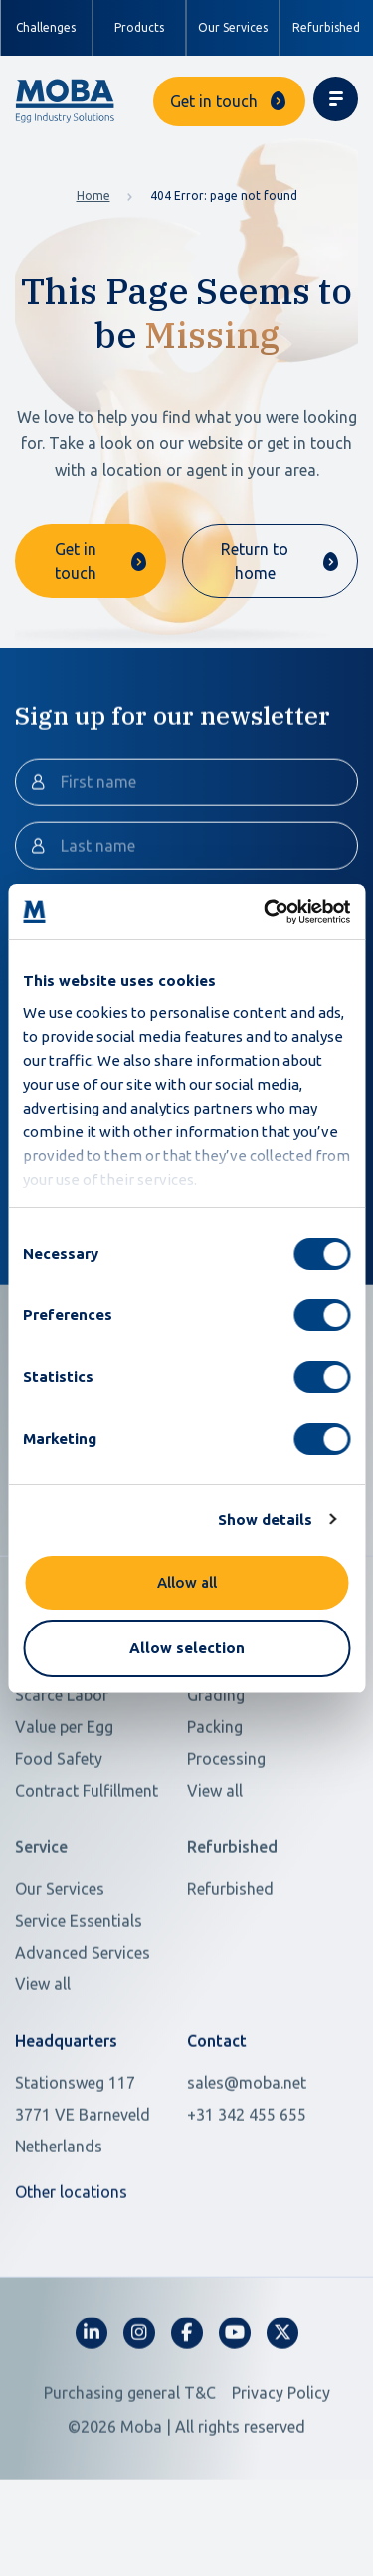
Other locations (71, 2275)
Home (93, 195)
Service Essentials (78, 2003)
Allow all (187, 1582)
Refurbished (326, 27)
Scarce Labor (61, 1778)
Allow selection (187, 1647)
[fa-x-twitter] (282, 2416)
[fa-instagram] (139, 2416)
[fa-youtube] (235, 2416)
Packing (215, 1809)
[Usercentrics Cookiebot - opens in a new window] (265, 912)
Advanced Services (82, 2035)
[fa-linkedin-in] (91, 2416)
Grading (216, 1778)
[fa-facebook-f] (187, 2416)
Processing (226, 1841)
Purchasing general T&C (130, 2476)
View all (215, 1873)
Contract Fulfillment (86, 1873)
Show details (265, 1519)
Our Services (233, 27)
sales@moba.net (246, 2165)
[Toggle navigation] (335, 99)
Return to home (254, 561)
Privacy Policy (281, 2476)
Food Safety (58, 1841)
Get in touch (214, 101)
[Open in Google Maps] (89, 2197)
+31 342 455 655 (246, 2197)
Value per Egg (64, 1809)
